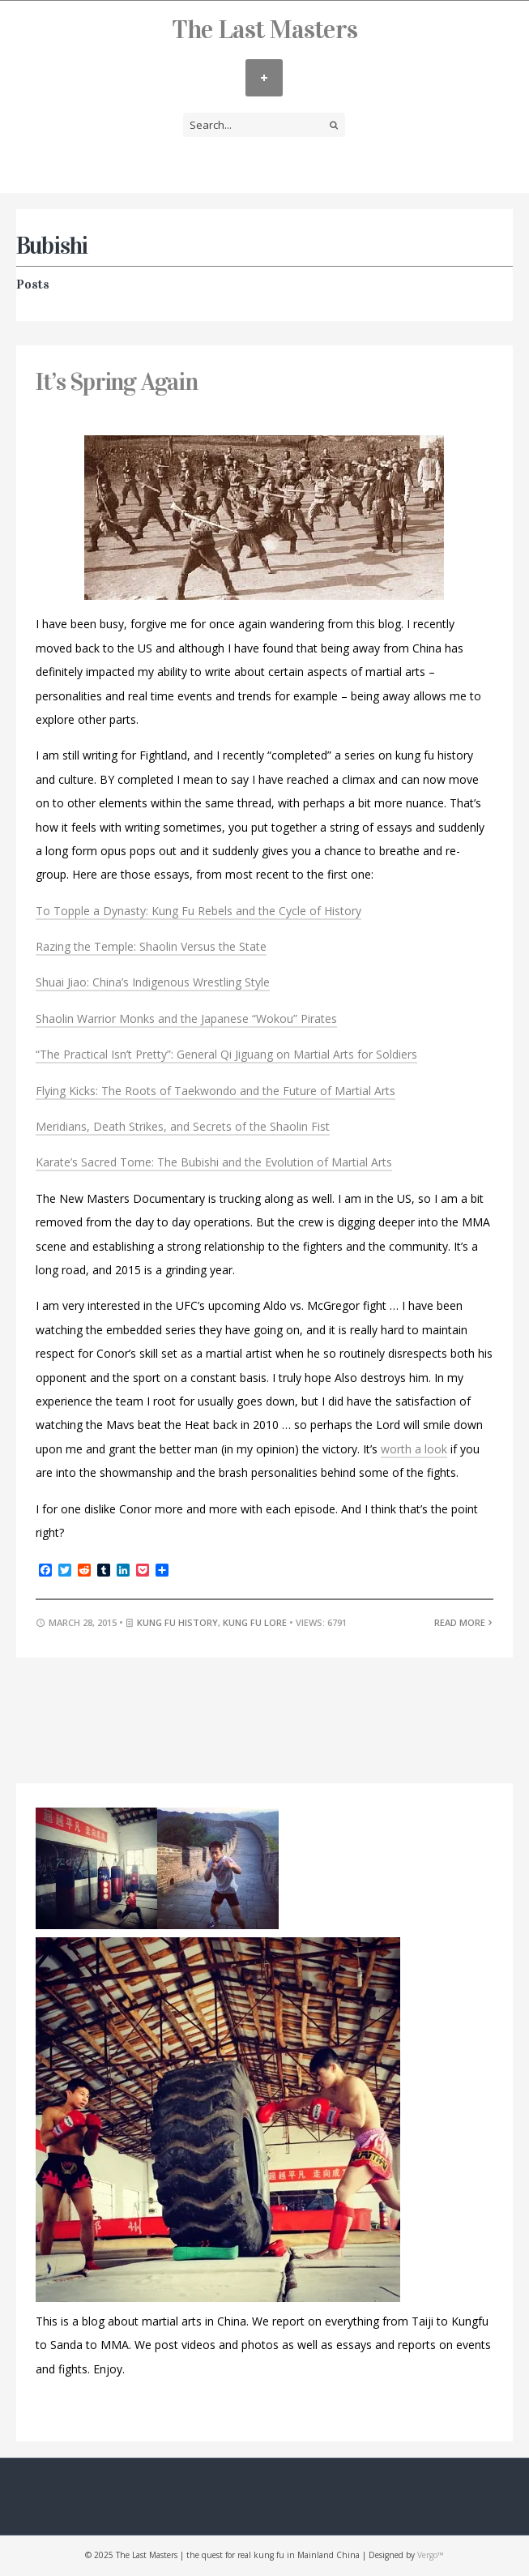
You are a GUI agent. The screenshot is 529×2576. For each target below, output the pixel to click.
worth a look (414, 1449)
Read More (463, 1622)
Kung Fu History (177, 1622)
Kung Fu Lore (255, 1622)
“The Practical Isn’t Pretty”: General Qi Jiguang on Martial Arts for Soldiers (226, 1054)
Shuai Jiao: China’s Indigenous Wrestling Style (153, 982)
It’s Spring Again (117, 381)
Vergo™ (430, 2555)
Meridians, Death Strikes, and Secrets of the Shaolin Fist (183, 1126)
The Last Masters (265, 29)
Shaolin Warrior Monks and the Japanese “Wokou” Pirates (186, 1018)
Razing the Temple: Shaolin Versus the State (151, 946)
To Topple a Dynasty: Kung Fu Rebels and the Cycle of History (198, 910)
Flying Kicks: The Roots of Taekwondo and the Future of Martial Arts (215, 1090)
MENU (264, 77)
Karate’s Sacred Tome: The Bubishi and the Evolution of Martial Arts (214, 1162)
